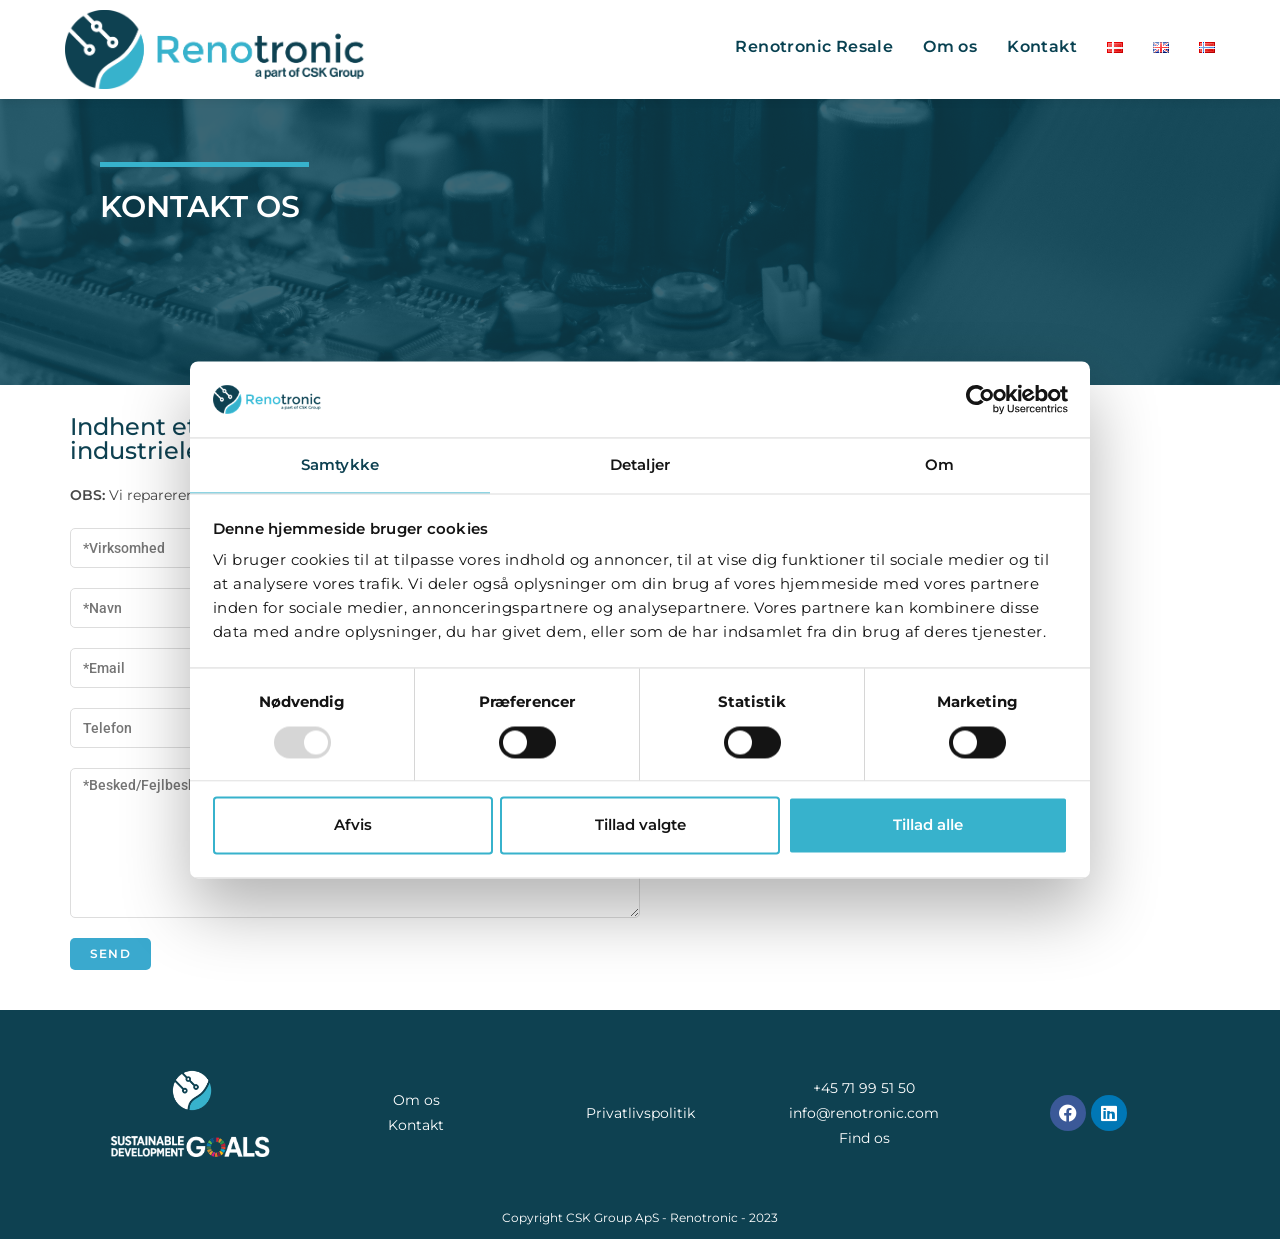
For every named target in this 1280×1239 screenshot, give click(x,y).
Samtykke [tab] (340, 465)
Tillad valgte (640, 825)
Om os (416, 1100)
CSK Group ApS (612, 1217)
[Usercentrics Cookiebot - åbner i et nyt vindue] (980, 399)
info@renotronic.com (864, 1113)
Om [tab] (939, 465)
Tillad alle (928, 825)
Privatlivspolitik (640, 1113)
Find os (864, 1138)
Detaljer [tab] (640, 465)
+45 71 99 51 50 (864, 1088)
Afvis (353, 825)
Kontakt (416, 1125)
